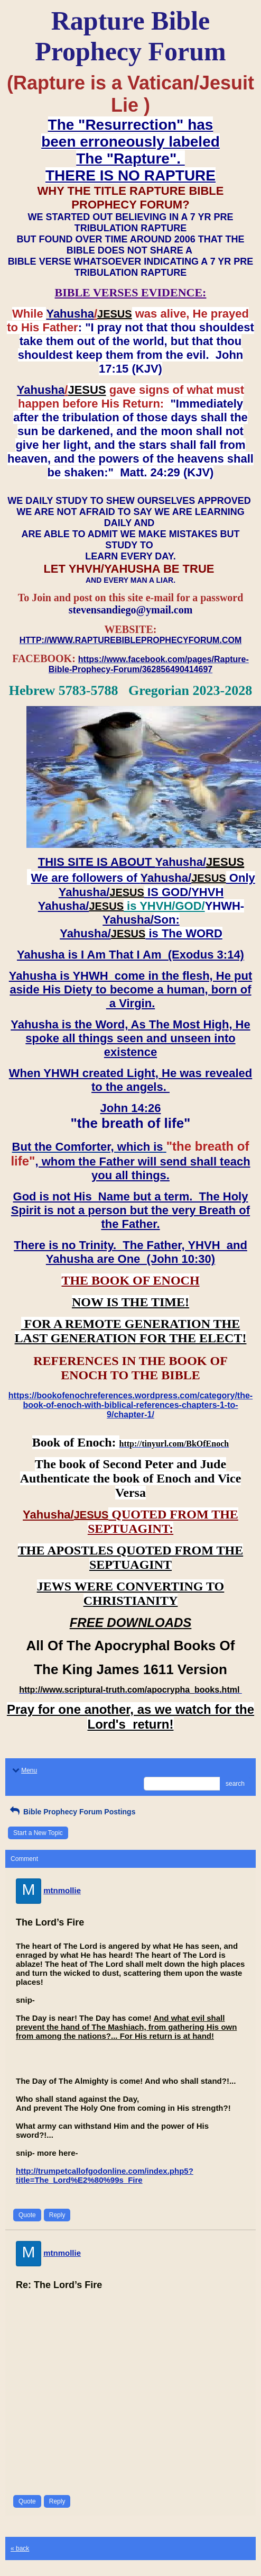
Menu (24, 1770)
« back (20, 2548)
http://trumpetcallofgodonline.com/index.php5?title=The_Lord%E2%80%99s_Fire (104, 2175)
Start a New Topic (38, 1833)
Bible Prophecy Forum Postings (71, 1811)
